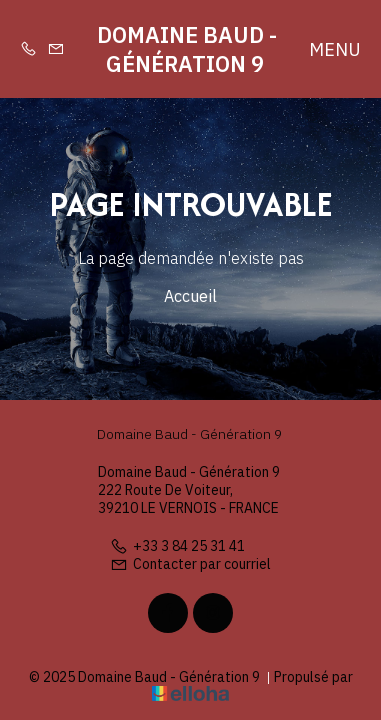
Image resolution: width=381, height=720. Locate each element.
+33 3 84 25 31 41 (177, 546)
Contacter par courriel (190, 564)
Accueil (190, 296)
